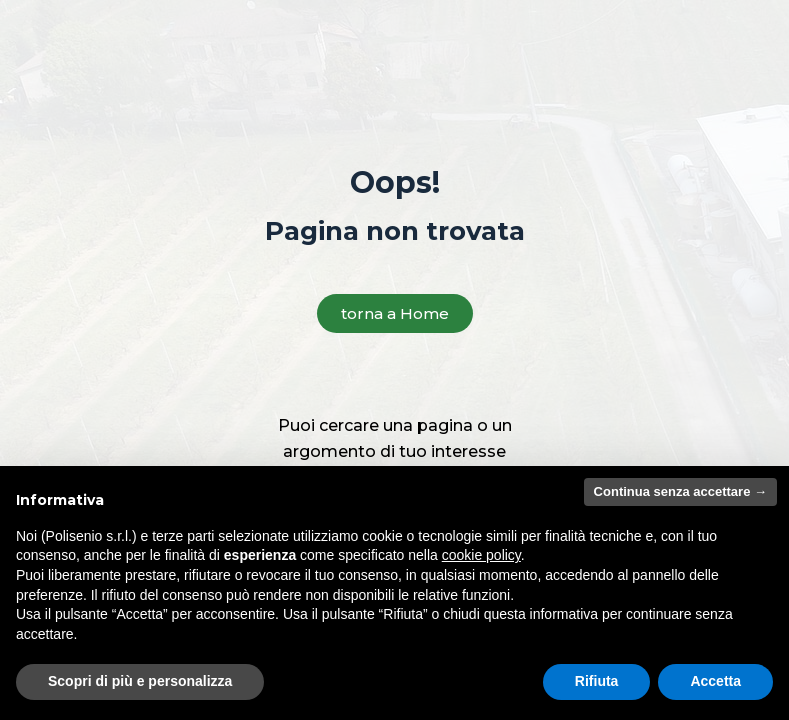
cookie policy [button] (481, 555)
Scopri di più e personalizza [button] (140, 681)
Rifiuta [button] (597, 681)
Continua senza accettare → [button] (680, 491)
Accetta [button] (715, 681)
